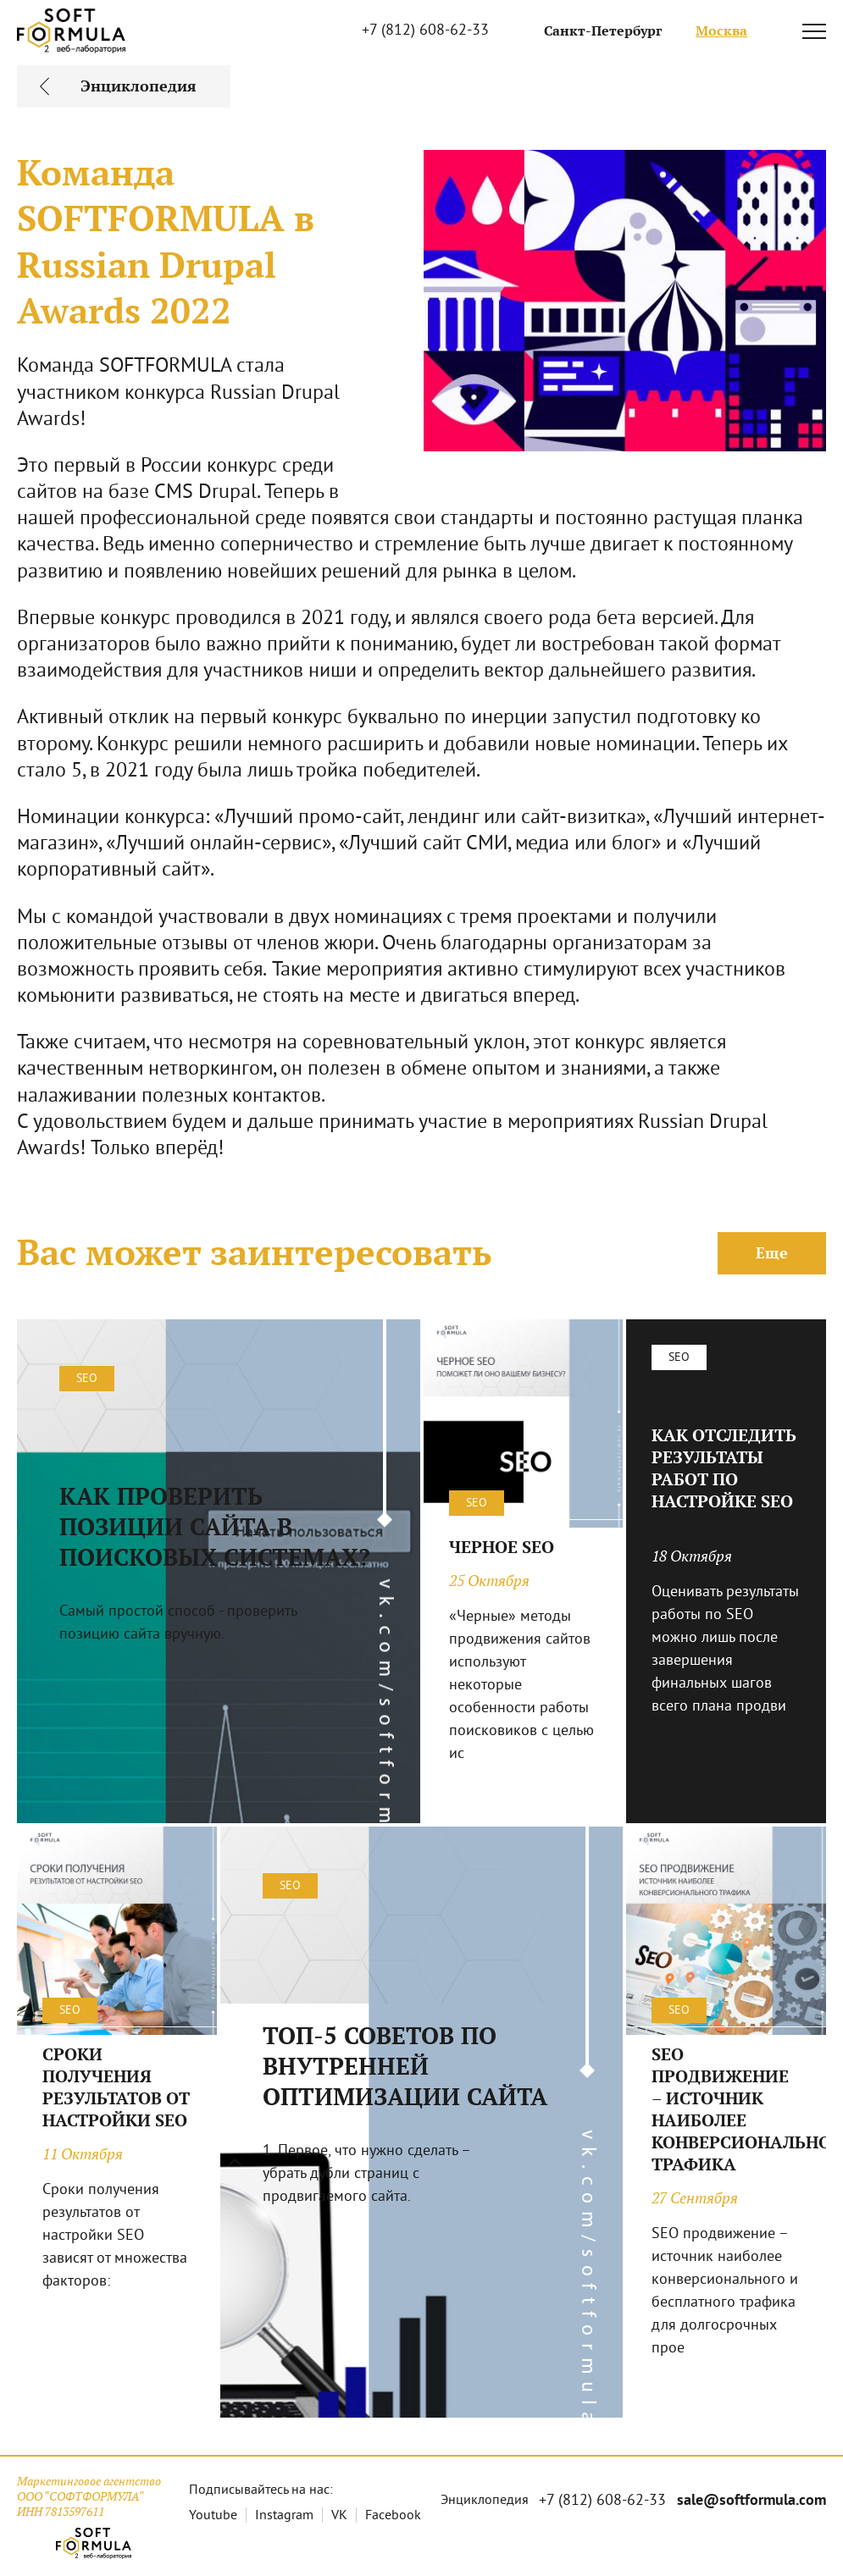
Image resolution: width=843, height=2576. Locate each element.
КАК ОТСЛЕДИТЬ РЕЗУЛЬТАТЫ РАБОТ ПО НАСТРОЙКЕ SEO (724, 1468)
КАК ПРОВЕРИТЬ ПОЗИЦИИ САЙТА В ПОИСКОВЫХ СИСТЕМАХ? (214, 1527)
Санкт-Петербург (603, 31)
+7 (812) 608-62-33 (425, 31)
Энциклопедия (485, 2500)
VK (339, 2515)
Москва (721, 31)
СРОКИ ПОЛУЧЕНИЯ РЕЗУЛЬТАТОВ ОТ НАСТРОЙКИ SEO (116, 2087)
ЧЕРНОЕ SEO (501, 1547)
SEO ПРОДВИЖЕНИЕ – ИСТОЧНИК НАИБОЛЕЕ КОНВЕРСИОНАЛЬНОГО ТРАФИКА (726, 2109)
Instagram (284, 2515)
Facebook (393, 2515)
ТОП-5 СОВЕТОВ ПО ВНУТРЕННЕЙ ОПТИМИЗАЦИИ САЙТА (405, 2066)
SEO (86, 1379)
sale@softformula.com (751, 2501)
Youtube (213, 2515)
